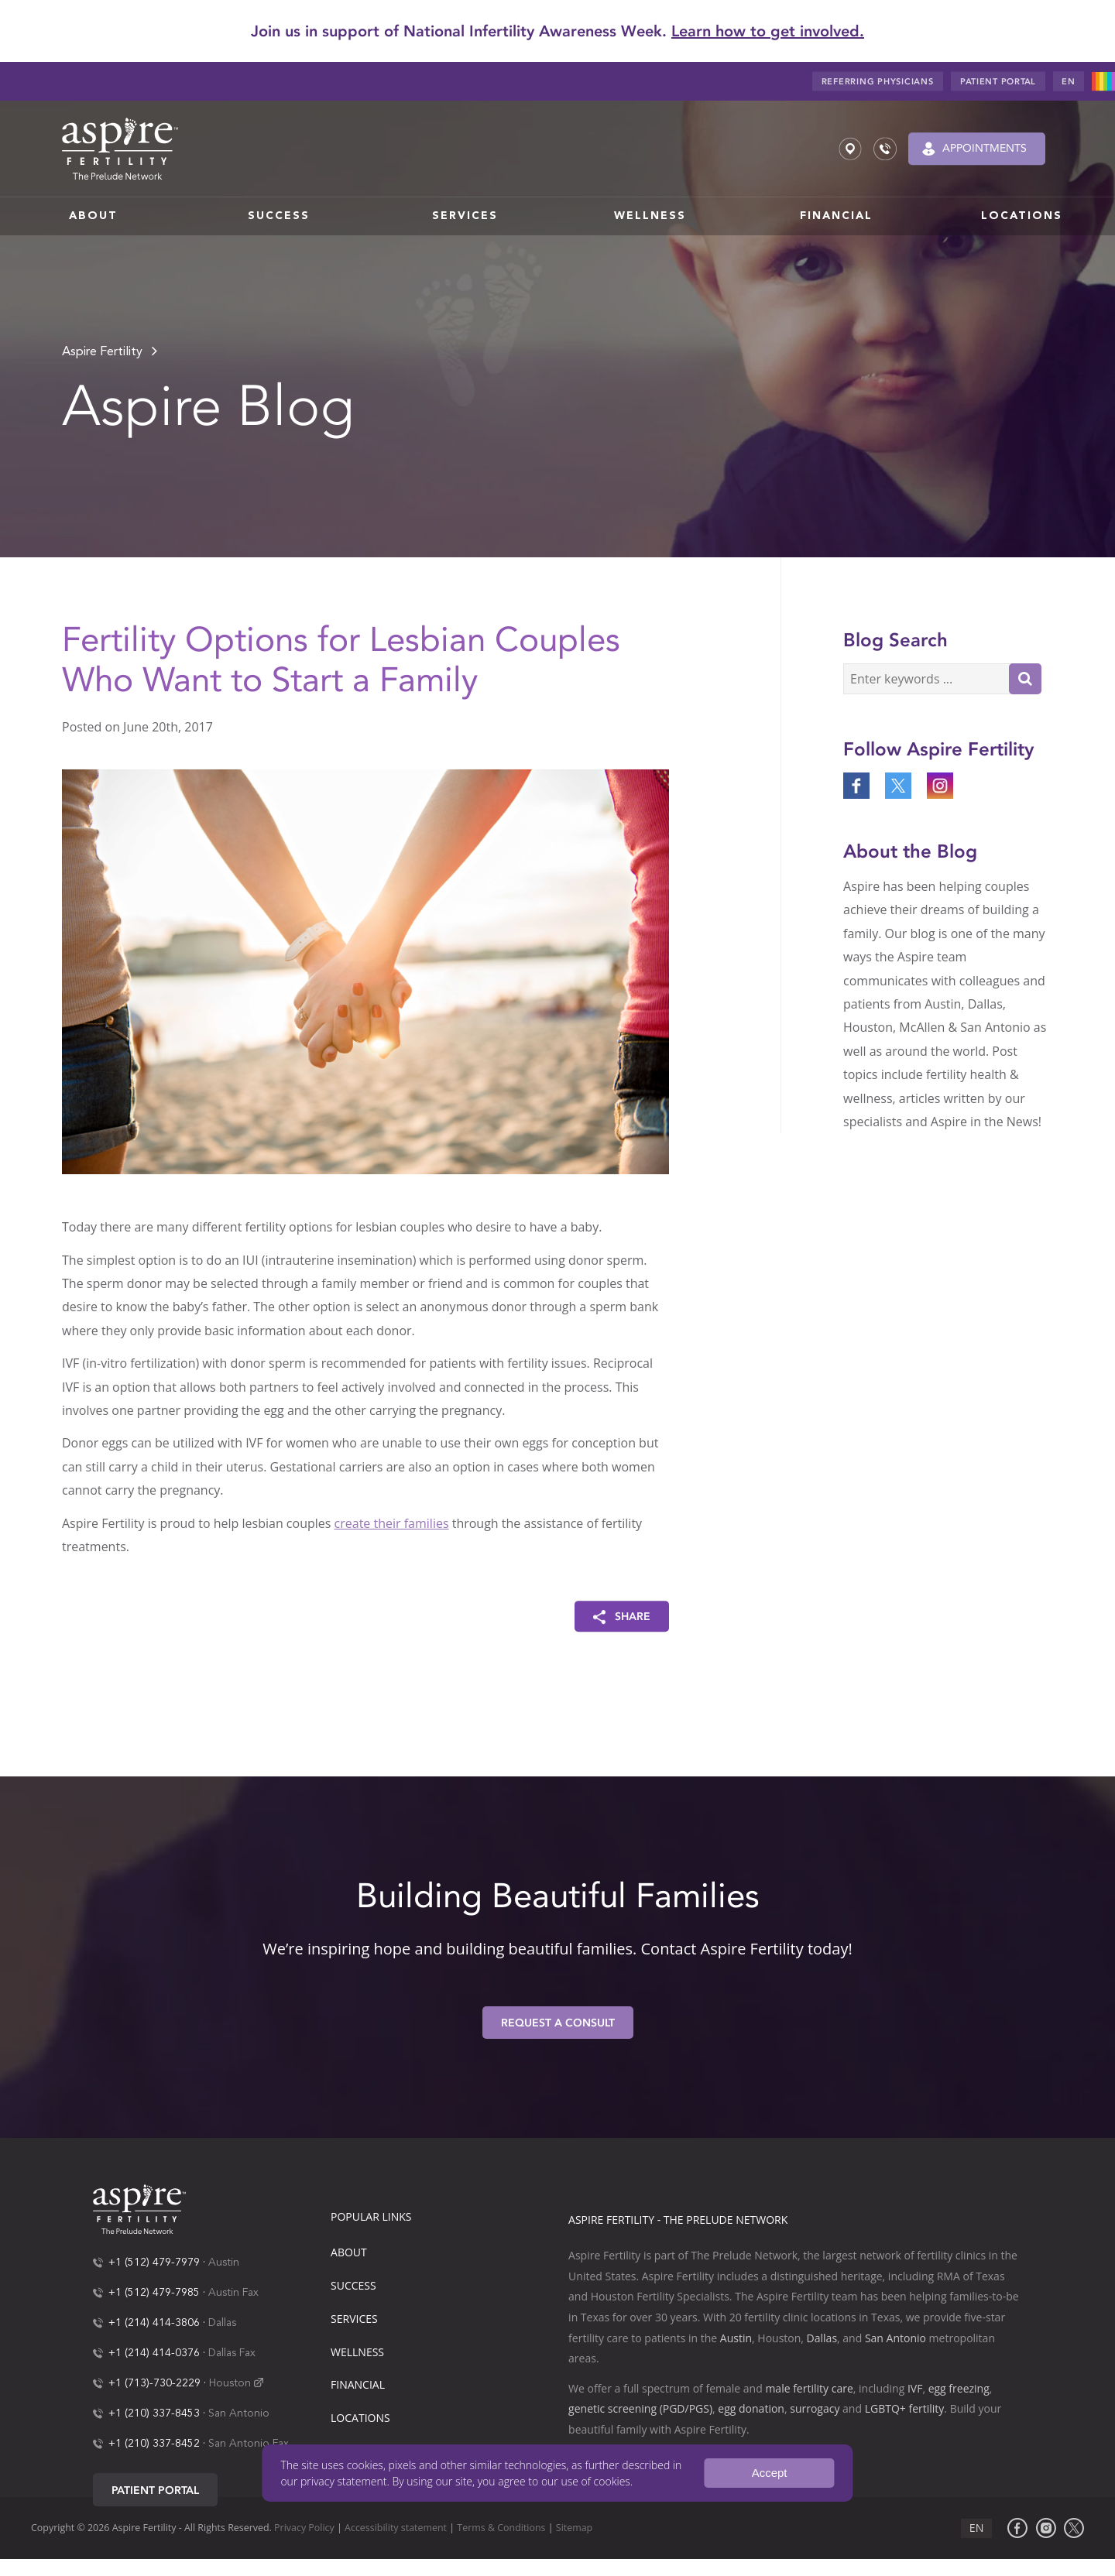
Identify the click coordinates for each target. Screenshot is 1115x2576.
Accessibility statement (396, 2527)
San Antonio (238, 2413)
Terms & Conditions (501, 2527)
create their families (391, 1523)
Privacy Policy (304, 2527)
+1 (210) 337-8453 (154, 2413)
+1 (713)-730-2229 (154, 2383)
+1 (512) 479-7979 (154, 2262)
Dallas (222, 2322)
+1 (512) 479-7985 (154, 2292)
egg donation (751, 2408)
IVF (914, 2388)
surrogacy (814, 2408)
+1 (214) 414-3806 (154, 2322)
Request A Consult (558, 2023)
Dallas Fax (232, 2353)
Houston (230, 2383)
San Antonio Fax (248, 2443)
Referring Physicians (878, 82)
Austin (223, 2262)
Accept (769, 2472)
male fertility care (809, 2388)
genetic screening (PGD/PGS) (640, 2408)
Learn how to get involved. (767, 31)
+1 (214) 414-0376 (154, 2353)
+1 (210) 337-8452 (154, 2443)
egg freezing (959, 2388)
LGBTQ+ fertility (905, 2408)
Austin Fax (233, 2292)
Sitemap (574, 2527)
